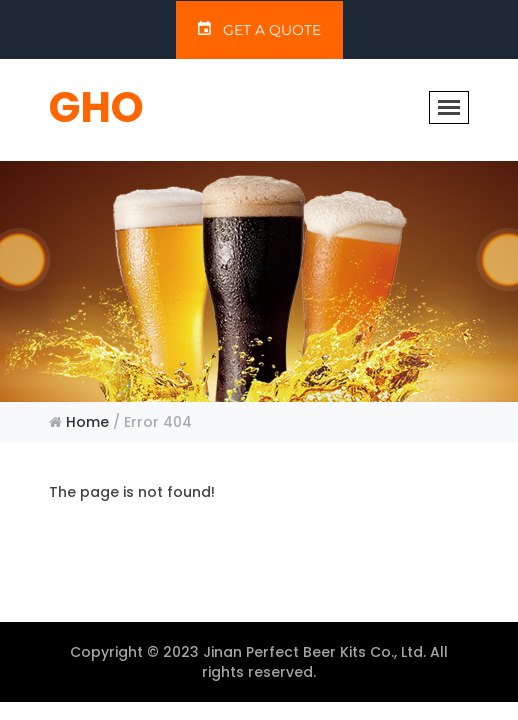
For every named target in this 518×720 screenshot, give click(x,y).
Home (87, 422)
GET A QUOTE (259, 29)
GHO (96, 107)
